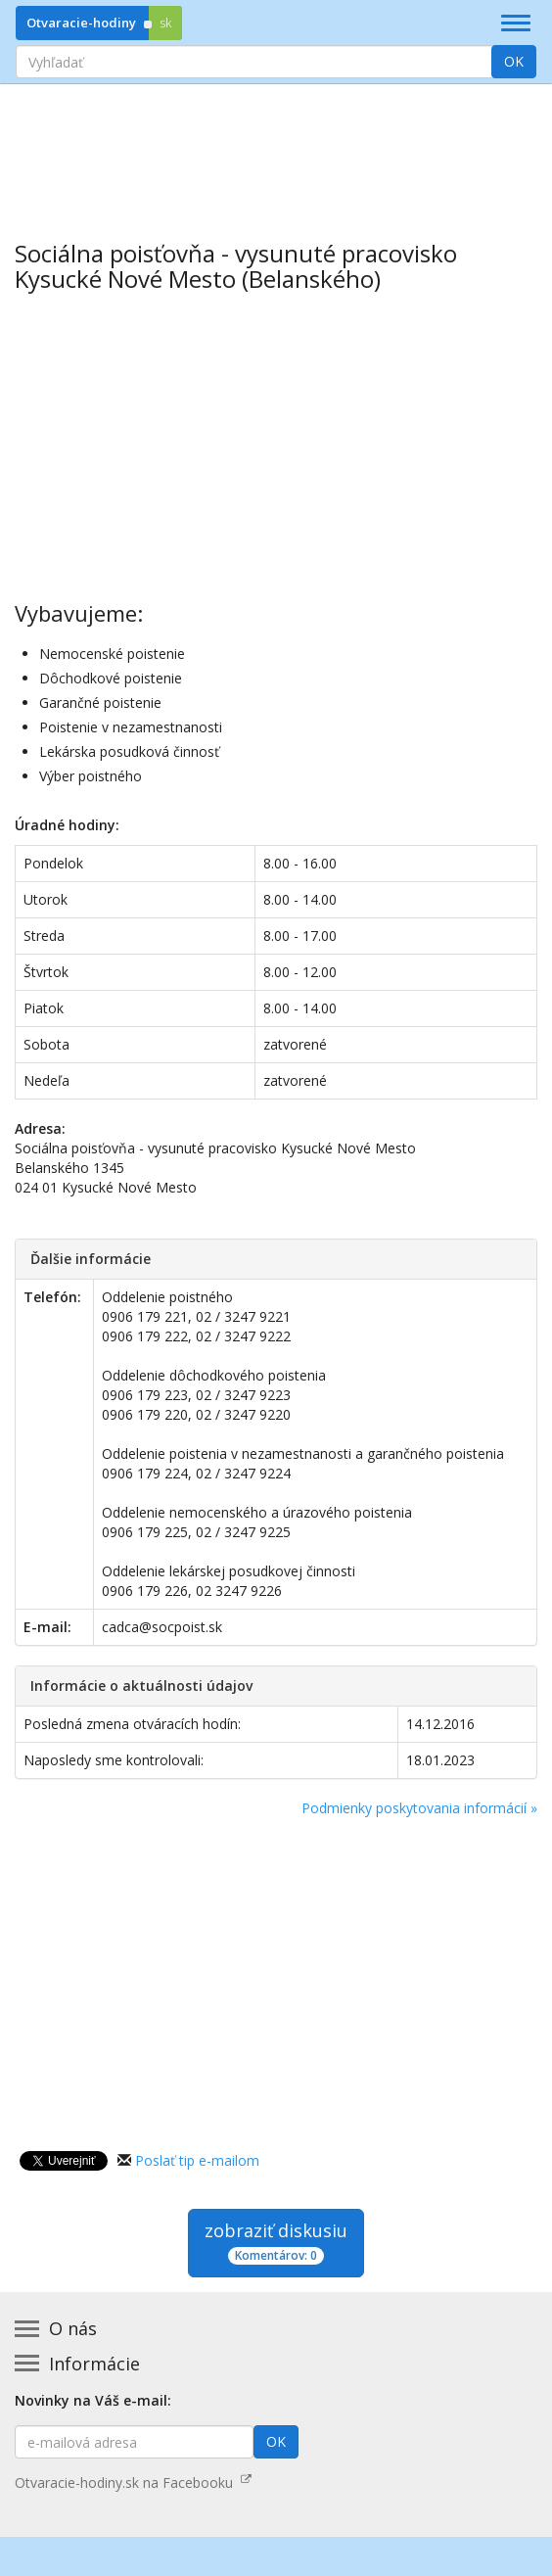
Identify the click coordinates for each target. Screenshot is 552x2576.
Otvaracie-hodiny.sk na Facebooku (133, 2482)
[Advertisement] (276, 148)
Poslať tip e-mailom (197, 2160)
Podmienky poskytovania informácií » (419, 1808)
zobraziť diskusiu (276, 2242)
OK (514, 61)
